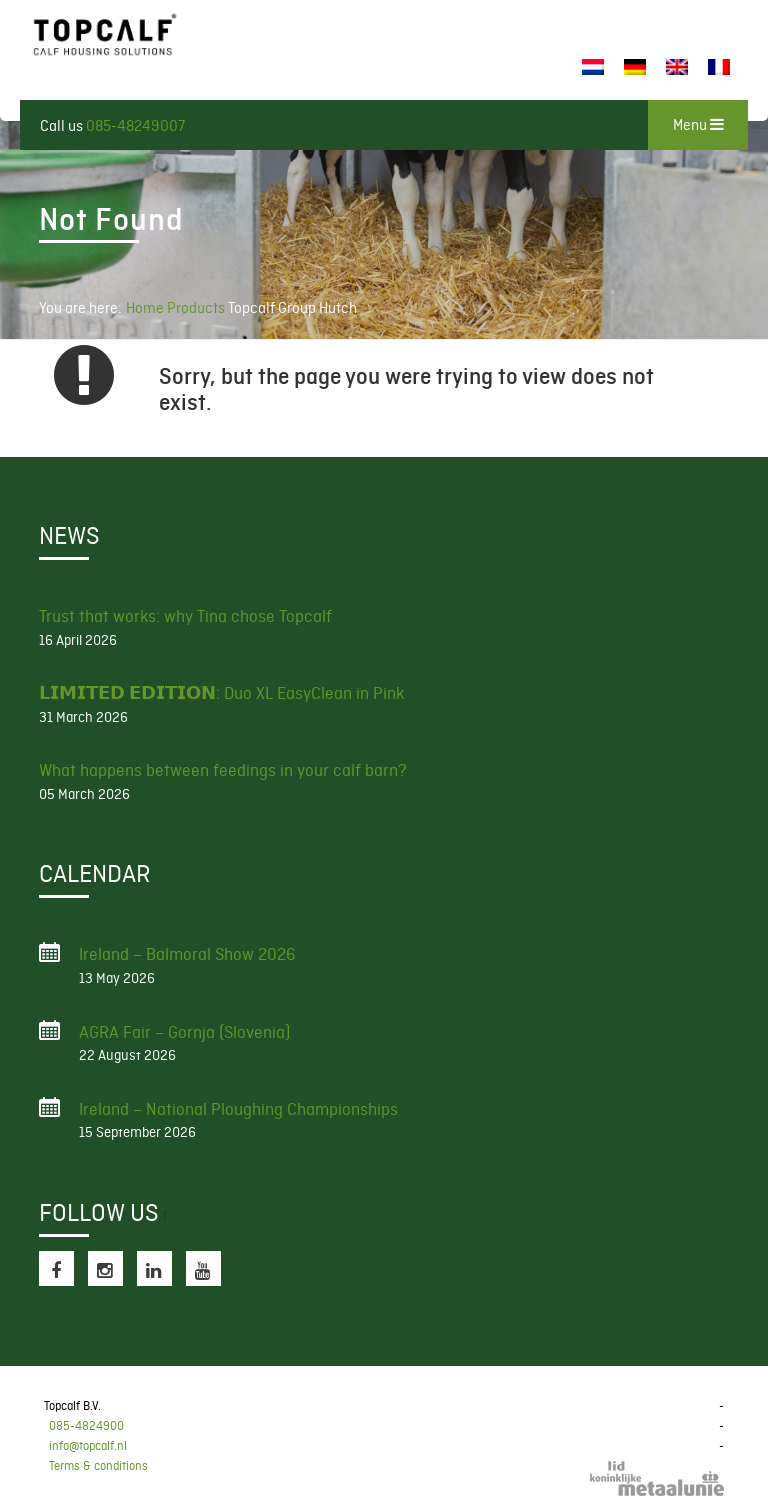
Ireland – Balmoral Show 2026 (187, 954)
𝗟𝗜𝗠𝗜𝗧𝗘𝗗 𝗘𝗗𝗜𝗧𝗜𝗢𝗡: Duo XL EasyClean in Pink (221, 693)
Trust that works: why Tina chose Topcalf (185, 616)
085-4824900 (86, 1426)
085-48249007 (135, 126)
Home (145, 308)
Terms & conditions (98, 1466)
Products (197, 308)
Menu (698, 125)
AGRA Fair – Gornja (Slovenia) (184, 1032)
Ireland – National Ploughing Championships (238, 1109)
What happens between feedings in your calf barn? (223, 770)
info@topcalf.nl (88, 1446)
